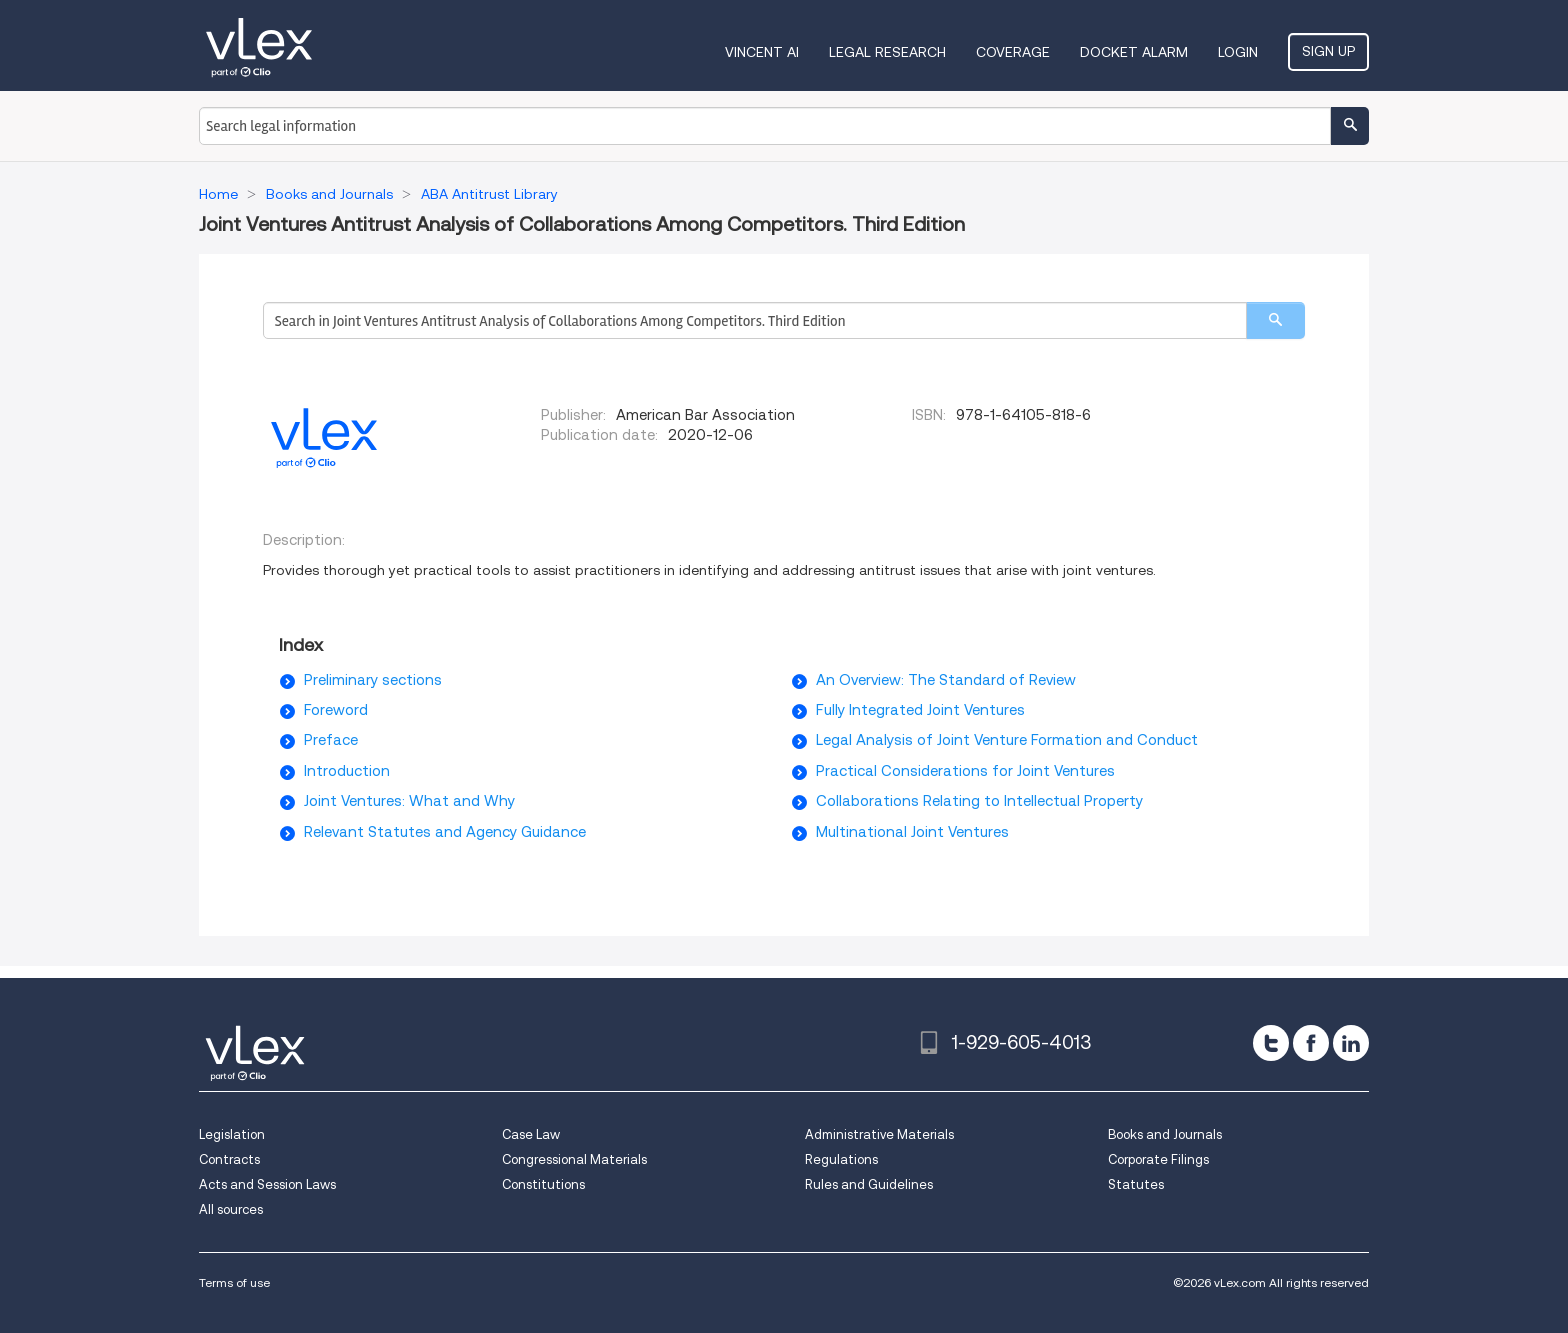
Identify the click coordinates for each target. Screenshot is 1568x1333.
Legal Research (887, 52)
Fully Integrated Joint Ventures (920, 710)
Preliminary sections (373, 680)
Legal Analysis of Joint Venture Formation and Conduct (1007, 740)
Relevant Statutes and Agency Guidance (445, 832)
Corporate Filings (1158, 1159)
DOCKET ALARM (1134, 52)
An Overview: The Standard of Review (946, 680)
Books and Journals (1165, 1134)
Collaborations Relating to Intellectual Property (979, 801)
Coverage (1013, 52)
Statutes (1136, 1184)
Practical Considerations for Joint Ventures (965, 771)
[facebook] (1311, 1043)
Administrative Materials (879, 1134)
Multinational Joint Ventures (912, 832)
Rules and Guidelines (869, 1184)
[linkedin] (1351, 1043)
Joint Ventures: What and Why (409, 801)
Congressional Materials (574, 1159)
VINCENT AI (762, 52)
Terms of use (234, 1282)
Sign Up (1328, 51)
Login (1238, 52)
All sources (231, 1209)
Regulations (841, 1159)
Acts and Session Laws (267, 1184)
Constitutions (543, 1184)
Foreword (336, 710)
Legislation (232, 1134)
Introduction (347, 771)
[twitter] (1271, 1043)
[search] (1275, 320)
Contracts (229, 1159)
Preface (331, 740)
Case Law (531, 1134)
